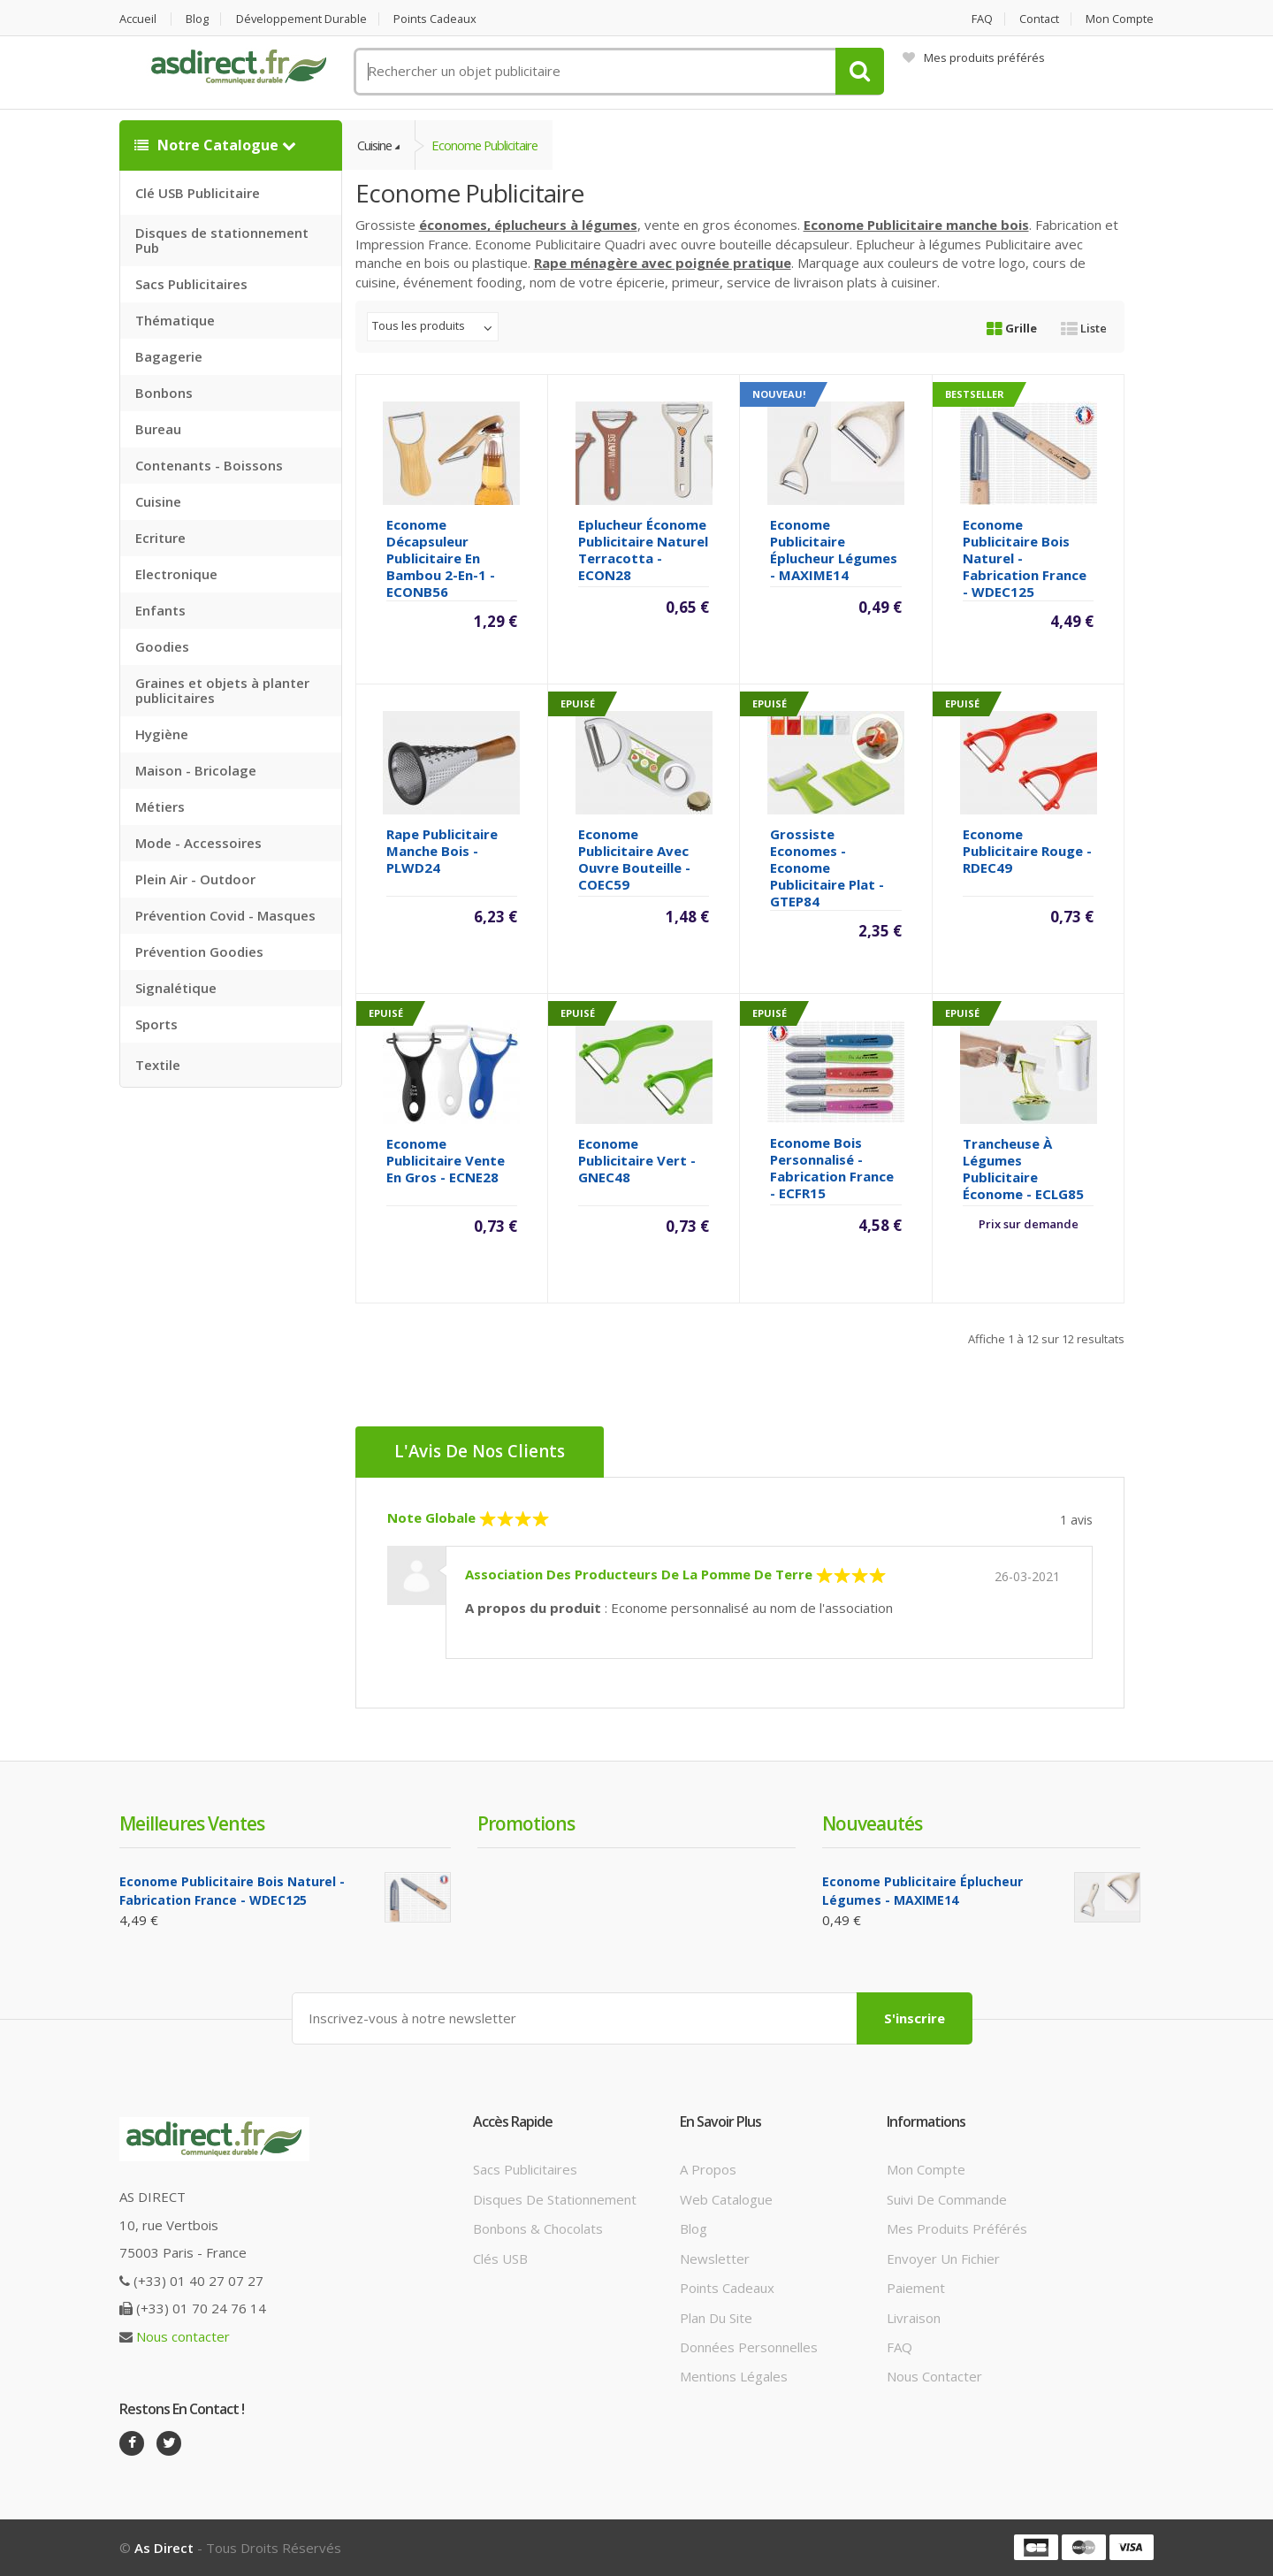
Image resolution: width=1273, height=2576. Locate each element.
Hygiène (161, 734)
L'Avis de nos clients (480, 1452)
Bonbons (164, 392)
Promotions (526, 1823)
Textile (157, 1065)
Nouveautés (872, 1823)
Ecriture (160, 538)
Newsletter (715, 2258)
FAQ (980, 19)
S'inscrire (914, 2018)
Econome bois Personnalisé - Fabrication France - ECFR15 (832, 1169)
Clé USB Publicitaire (197, 193)
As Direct (164, 2548)
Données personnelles (749, 2347)
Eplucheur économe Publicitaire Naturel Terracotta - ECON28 (643, 550)
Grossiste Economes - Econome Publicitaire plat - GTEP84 (827, 868)
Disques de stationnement (554, 2199)
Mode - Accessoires (198, 843)
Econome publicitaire (488, 145)
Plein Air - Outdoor (195, 879)
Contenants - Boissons (209, 465)
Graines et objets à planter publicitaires (222, 690)
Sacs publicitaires (525, 2170)
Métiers (160, 806)
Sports (156, 1024)
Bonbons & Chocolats (538, 2229)
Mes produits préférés (974, 57)
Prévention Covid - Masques (225, 915)
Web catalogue (726, 2199)
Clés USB (500, 2258)
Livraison (914, 2318)
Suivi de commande (947, 2199)
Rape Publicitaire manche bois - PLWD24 (442, 851)
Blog (198, 19)
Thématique (175, 320)
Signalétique (176, 988)
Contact (1038, 19)
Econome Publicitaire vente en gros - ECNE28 (445, 1161)
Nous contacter (183, 2336)
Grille (1012, 329)
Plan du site (716, 2318)
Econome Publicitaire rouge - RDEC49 (1027, 851)
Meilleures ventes (191, 1823)
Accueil (137, 19)
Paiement (916, 2288)
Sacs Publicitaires (191, 284)
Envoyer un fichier (943, 2258)
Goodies (162, 646)
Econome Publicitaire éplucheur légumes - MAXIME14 (833, 550)
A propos (708, 2170)
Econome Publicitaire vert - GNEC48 (637, 1161)
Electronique (176, 574)
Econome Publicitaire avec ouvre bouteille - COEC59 (634, 860)
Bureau (158, 429)
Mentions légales (734, 2377)
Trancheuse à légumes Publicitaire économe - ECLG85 (1023, 1169)
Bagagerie (168, 356)
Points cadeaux (439, 19)
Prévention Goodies (199, 951)
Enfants (160, 610)
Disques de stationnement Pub (222, 240)
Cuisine (158, 501)
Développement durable (303, 19)
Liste (1084, 329)
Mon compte (1120, 19)
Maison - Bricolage (195, 770)
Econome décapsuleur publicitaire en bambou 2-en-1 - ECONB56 (440, 558)
